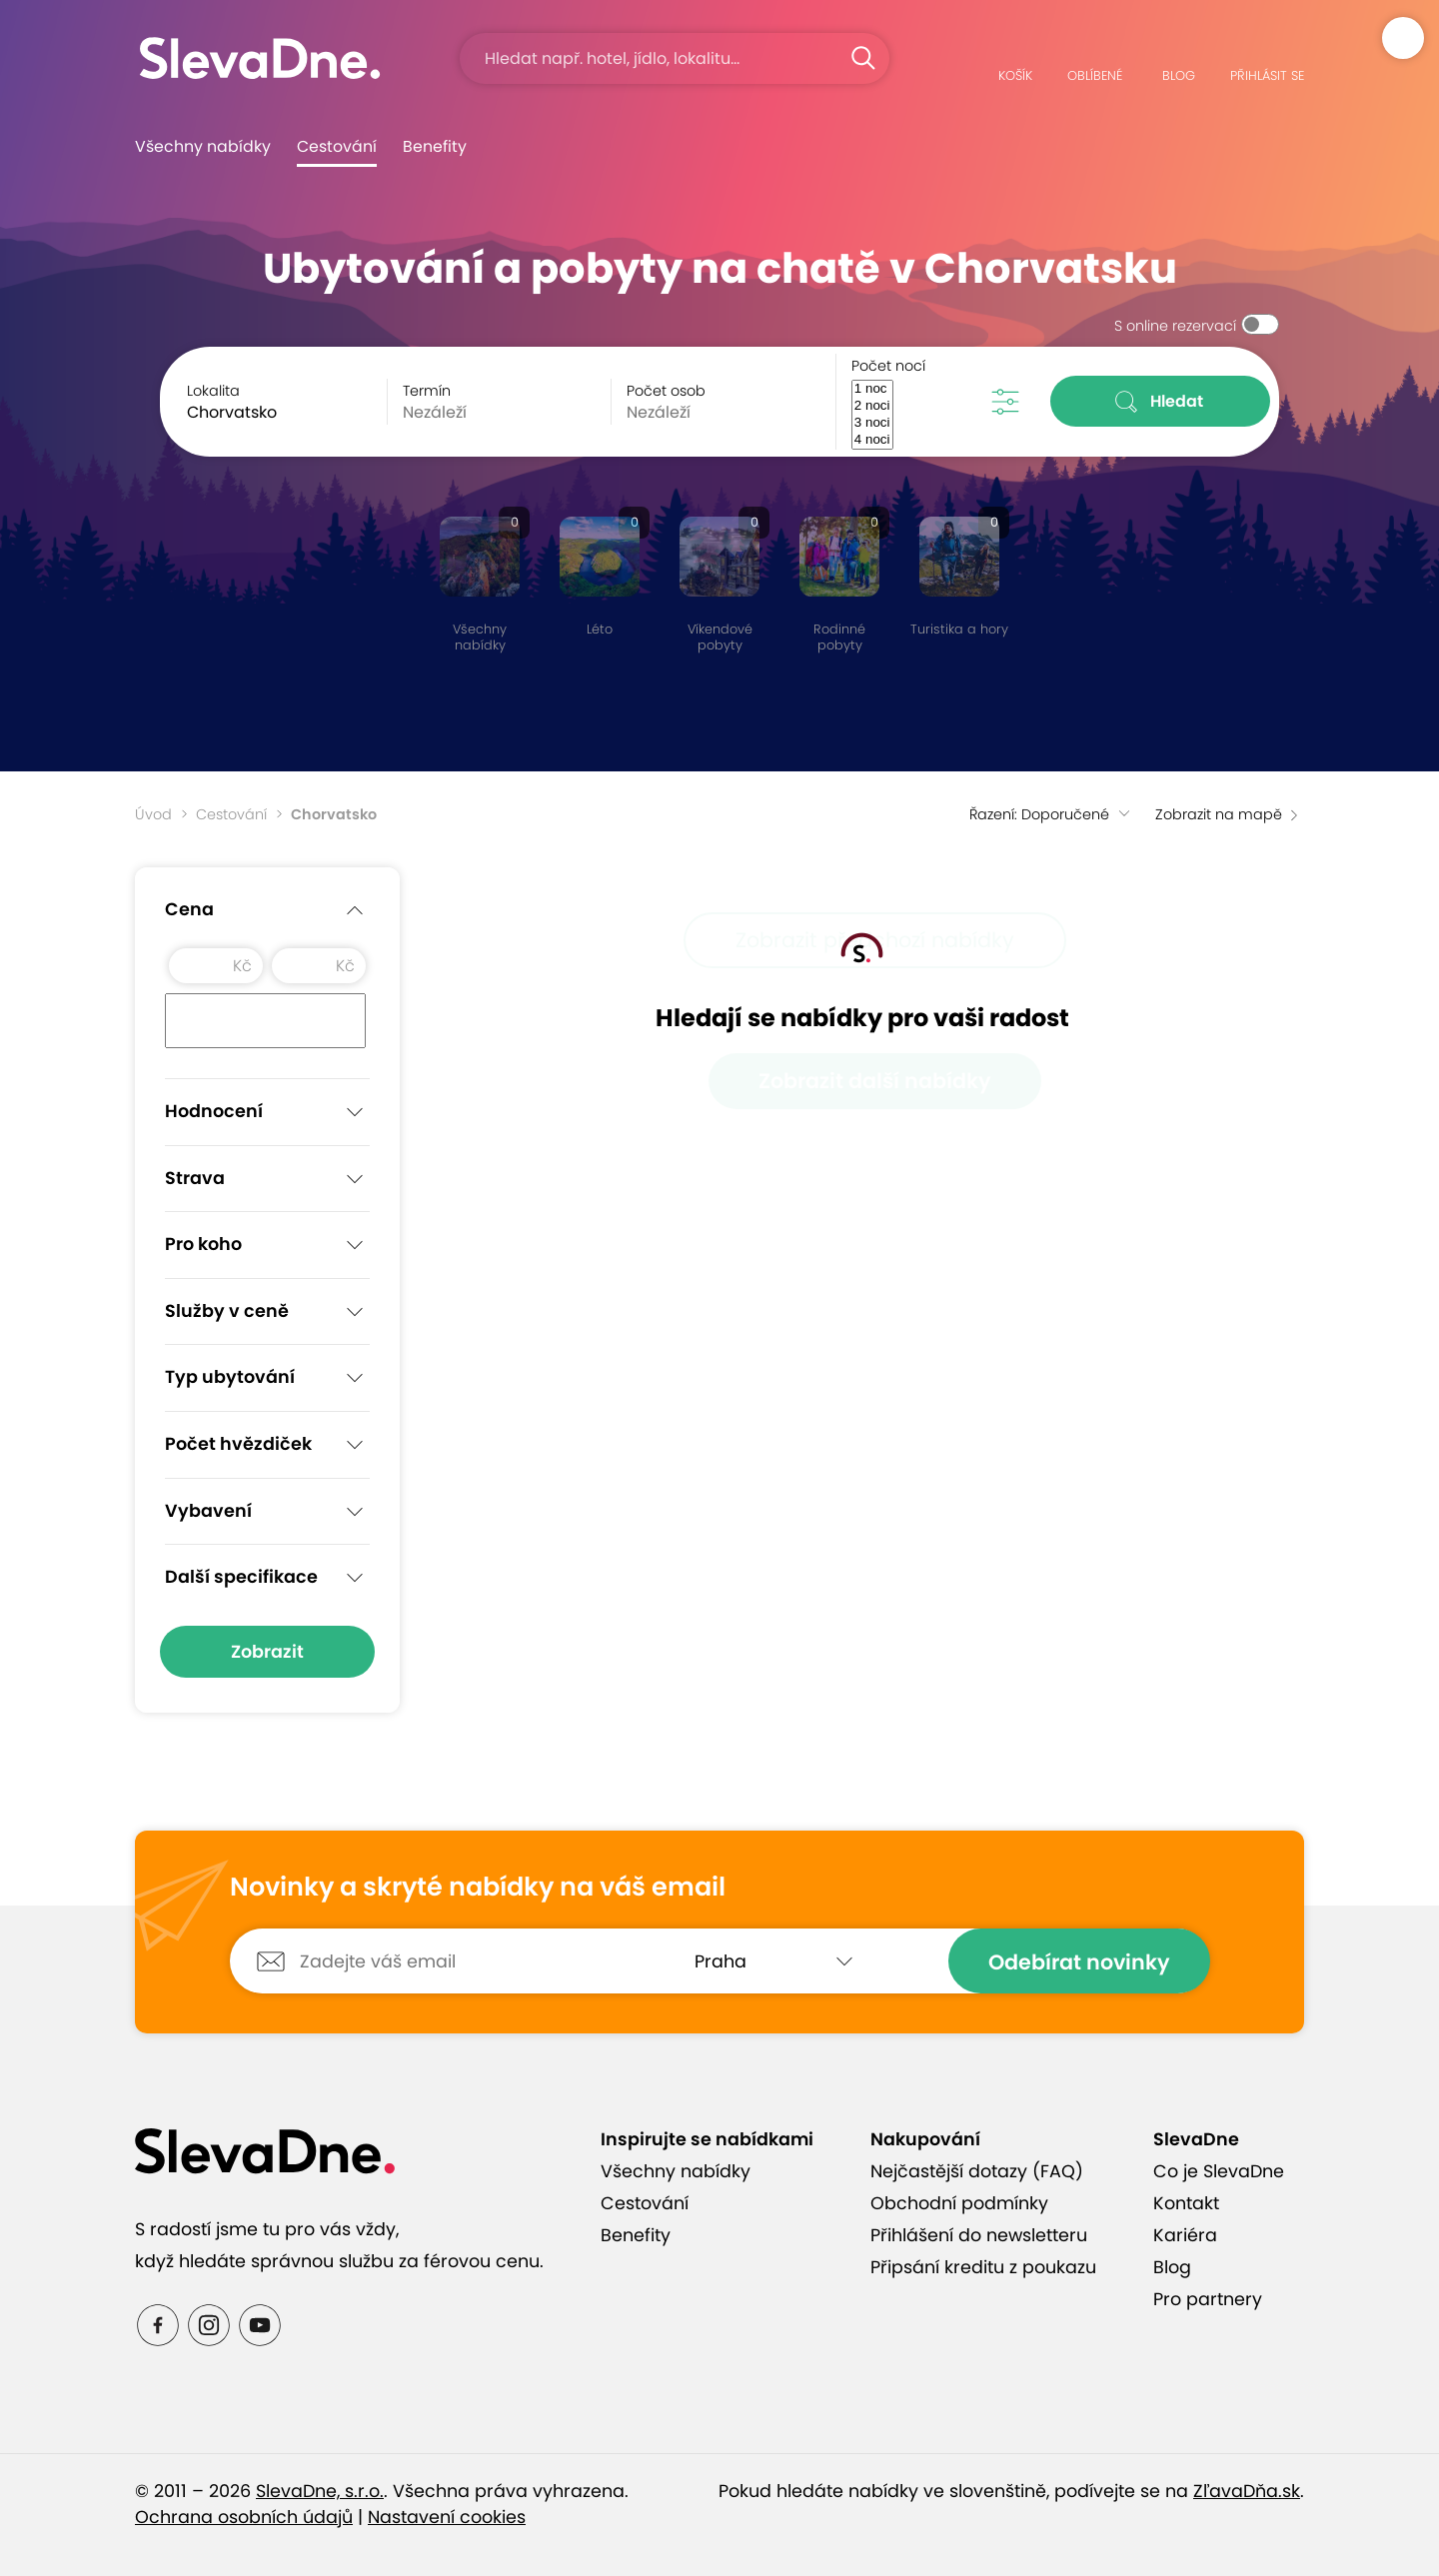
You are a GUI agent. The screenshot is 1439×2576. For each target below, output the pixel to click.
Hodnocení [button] (267, 1112)
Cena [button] (267, 910)
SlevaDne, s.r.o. (320, 2491)
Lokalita (213, 391)
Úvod (153, 814)
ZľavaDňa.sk (1246, 2491)
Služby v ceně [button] (267, 1312)
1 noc (872, 389)
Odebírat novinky (1079, 1961)
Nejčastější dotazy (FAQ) (976, 2171)
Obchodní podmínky (959, 2203)
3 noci (872, 423)
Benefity (435, 146)
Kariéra (1185, 2235)
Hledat (1160, 402)
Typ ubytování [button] (267, 1378)
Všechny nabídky (203, 146)
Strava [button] (267, 1179)
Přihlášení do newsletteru (978, 2235)
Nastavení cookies (447, 2517)
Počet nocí (888, 366)
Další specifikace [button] (267, 1578)
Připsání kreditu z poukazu (983, 2267)
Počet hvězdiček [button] (267, 1445)
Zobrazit (267, 1652)
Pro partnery (1207, 2299)
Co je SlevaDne (1218, 2171)
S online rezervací (1175, 326)
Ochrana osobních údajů (244, 2517)
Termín (427, 391)
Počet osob (666, 391)
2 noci (872, 406)
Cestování (337, 146)
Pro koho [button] (267, 1245)
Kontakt (1186, 2203)
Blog (1172, 2267)
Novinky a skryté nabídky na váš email (477, 1888)
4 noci (872, 440)
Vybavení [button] (267, 1512)
